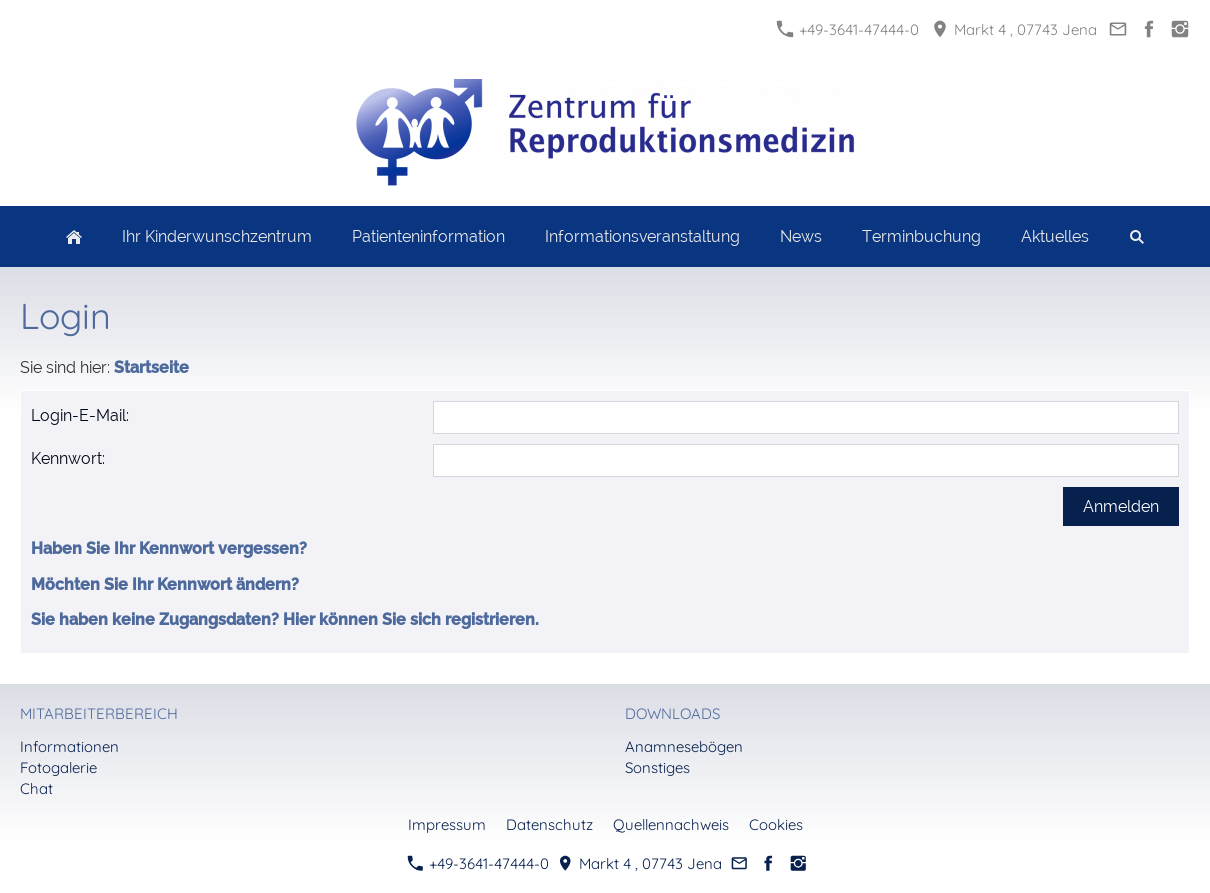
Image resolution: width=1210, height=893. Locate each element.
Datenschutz (549, 824)
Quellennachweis (671, 824)
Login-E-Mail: (80, 415)
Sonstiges (657, 767)
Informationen (69, 746)
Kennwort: (68, 458)
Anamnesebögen (684, 746)
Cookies (776, 824)
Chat (36, 788)
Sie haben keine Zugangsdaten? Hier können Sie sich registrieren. (285, 619)
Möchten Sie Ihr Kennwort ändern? (165, 584)
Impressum (447, 824)
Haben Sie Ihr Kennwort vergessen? (169, 548)
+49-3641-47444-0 (848, 29)
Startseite (151, 367)
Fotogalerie (58, 767)
